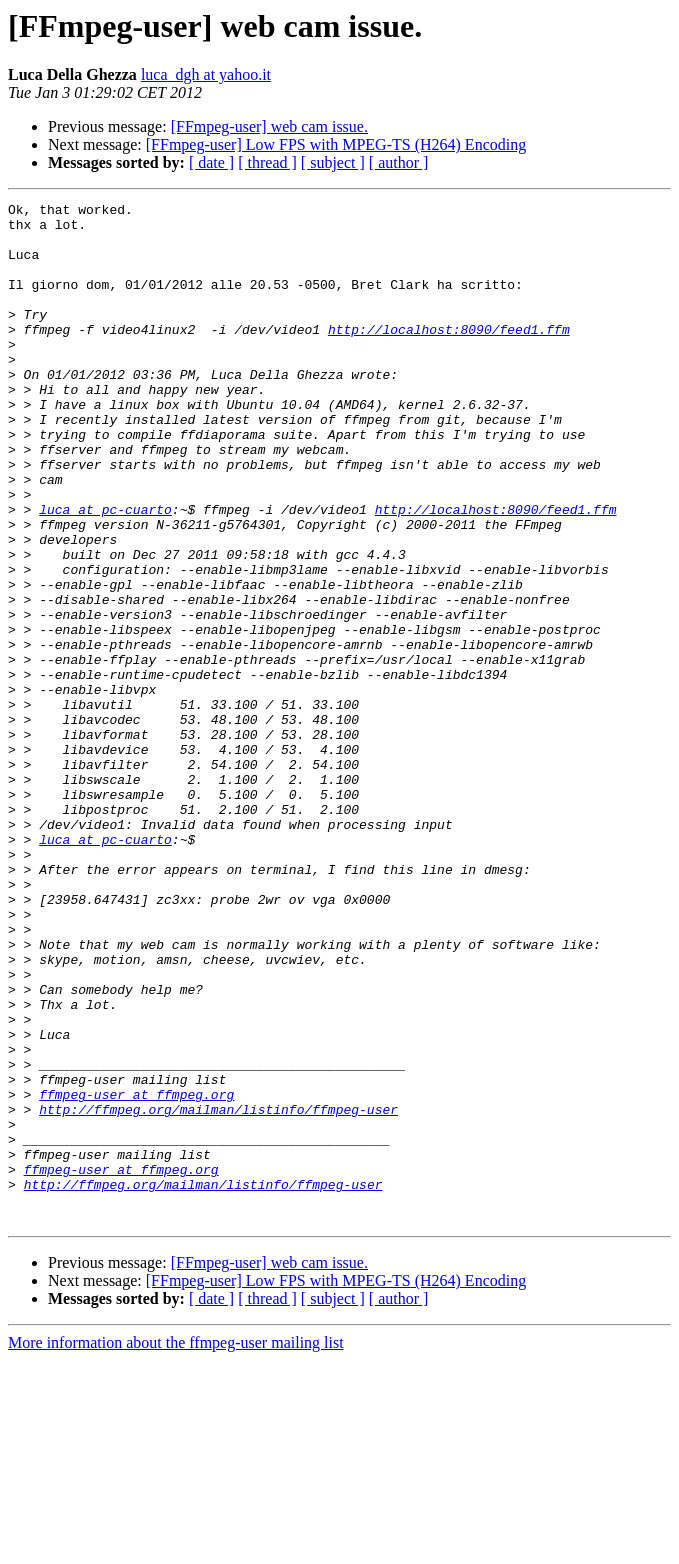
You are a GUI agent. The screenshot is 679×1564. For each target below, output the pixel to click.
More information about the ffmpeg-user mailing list (176, 1546)
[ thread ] (267, 162)
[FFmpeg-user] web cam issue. (269, 126)
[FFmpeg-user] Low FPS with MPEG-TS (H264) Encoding (336, 144)
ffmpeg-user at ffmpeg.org (136, 1274)
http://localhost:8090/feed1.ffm (449, 356)
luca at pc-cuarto (105, 572)
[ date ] (211, 162)
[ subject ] (333, 162)
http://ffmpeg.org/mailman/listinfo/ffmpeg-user (218, 1292)
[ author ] (399, 162)
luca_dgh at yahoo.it (206, 74)
